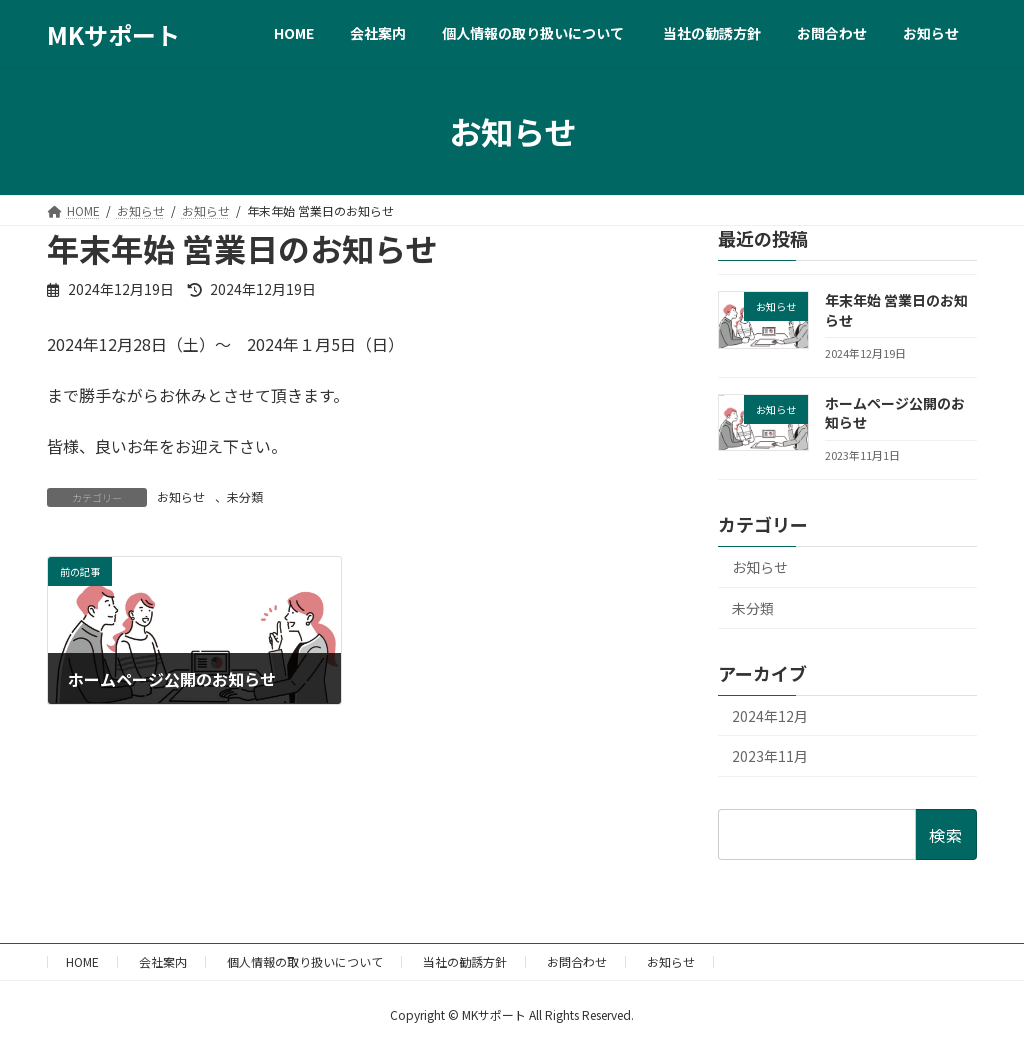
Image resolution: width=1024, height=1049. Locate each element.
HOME (82, 961)
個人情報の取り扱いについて (305, 961)
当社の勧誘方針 (465, 961)
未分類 (245, 496)
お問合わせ (577, 961)
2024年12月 (770, 716)
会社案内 (163, 961)
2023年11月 (770, 756)
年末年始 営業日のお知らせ (896, 310)
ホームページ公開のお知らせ (895, 413)
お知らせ (181, 496)
